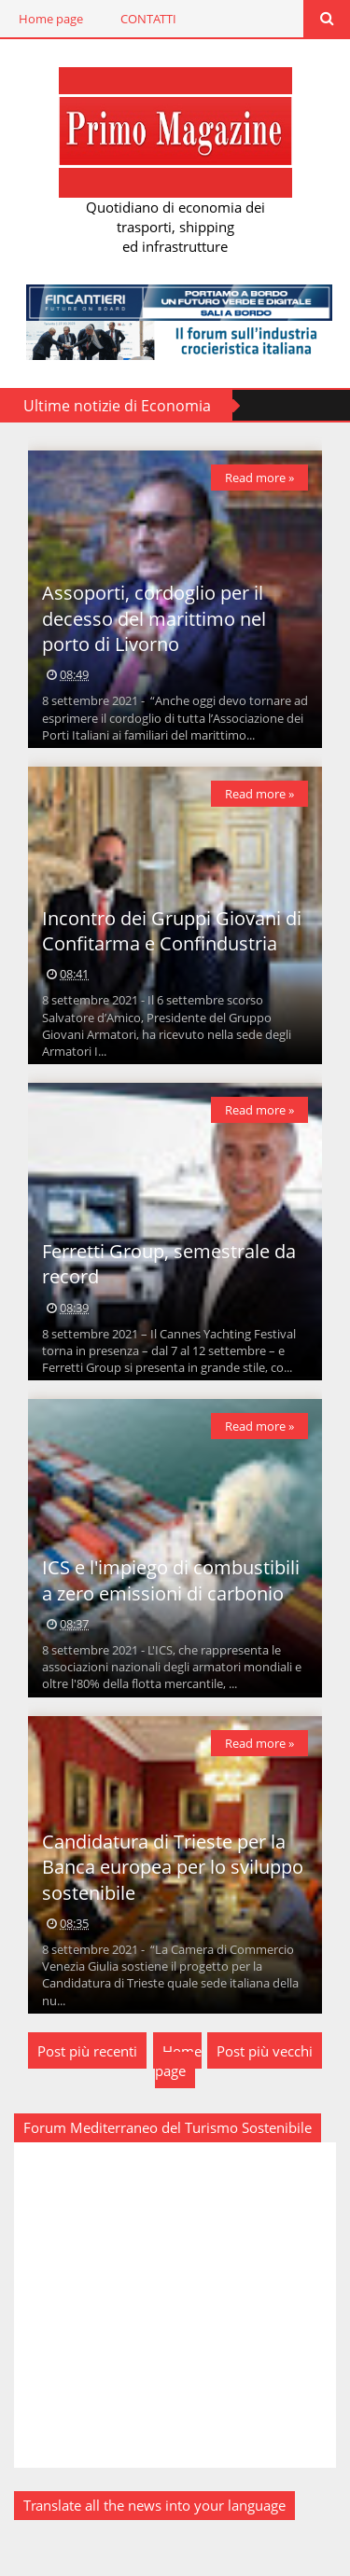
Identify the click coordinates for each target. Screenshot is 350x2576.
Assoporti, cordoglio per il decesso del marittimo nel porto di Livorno (154, 618)
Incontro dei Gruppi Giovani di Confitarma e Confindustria (171, 931)
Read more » (259, 477)
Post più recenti (87, 2051)
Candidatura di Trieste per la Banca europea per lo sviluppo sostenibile (172, 1867)
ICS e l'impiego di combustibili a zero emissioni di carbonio (171, 1580)
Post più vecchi (265, 2051)
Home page (51, 18)
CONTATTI (148, 18)
